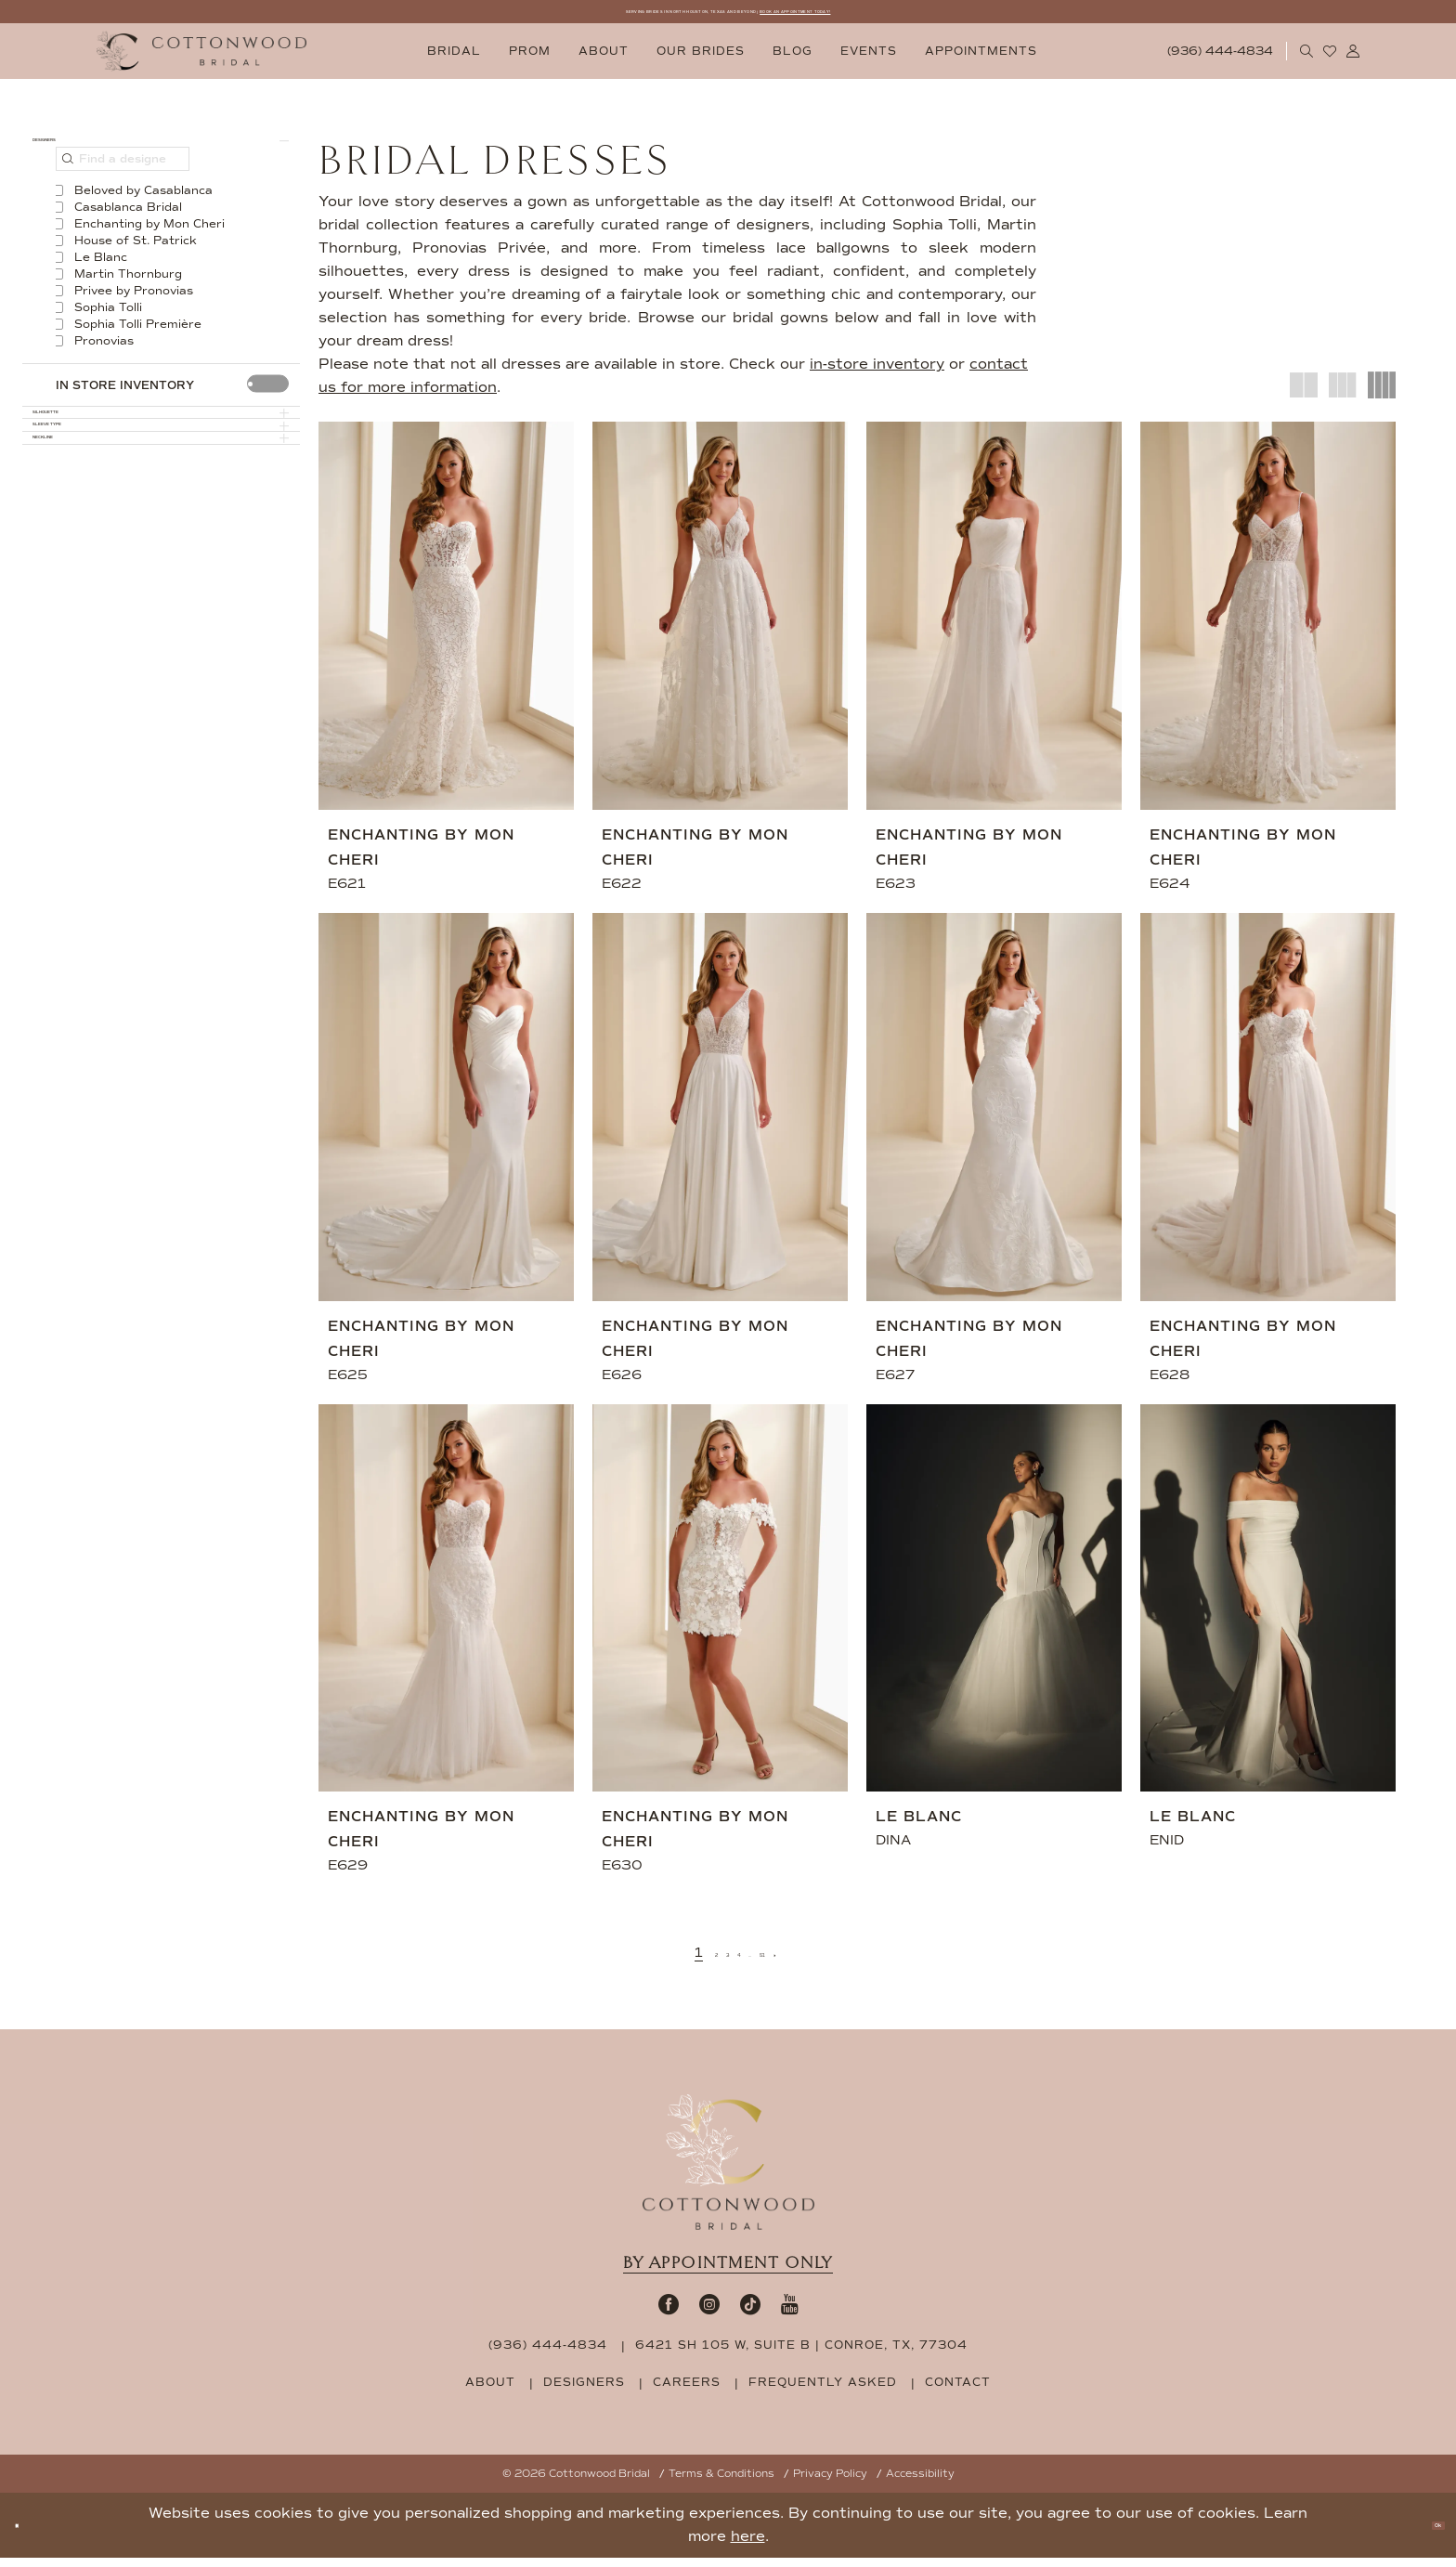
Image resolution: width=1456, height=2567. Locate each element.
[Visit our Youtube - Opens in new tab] (790, 2313)
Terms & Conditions (721, 2483)
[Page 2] (684, 1962)
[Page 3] (710, 1962)
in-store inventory (877, 373)
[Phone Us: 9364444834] (1221, 61)
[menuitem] (454, 61)
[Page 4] (736, 1962)
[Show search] (1307, 60)
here (748, 2545)
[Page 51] (793, 1962)
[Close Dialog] (27, 2535)
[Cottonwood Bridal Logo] (201, 61)
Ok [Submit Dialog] (1424, 2534)
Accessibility (920, 2483)
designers (584, 2391)
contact (958, 2391)
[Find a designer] (122, 192)
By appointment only (728, 2272)
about (490, 2391)
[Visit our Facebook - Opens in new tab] (668, 2313)
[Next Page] (822, 1962)
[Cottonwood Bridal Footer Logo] (728, 2171)
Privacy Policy (830, 2483)
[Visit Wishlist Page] (1330, 60)
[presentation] (268, 417)
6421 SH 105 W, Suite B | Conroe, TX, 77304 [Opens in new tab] (801, 2354)
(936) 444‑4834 (547, 2354)
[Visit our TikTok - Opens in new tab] (750, 2313)
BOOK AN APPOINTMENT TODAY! (925, 16)
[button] (1353, 60)
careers (687, 2391)
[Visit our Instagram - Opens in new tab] (709, 2313)
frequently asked (822, 2391)
